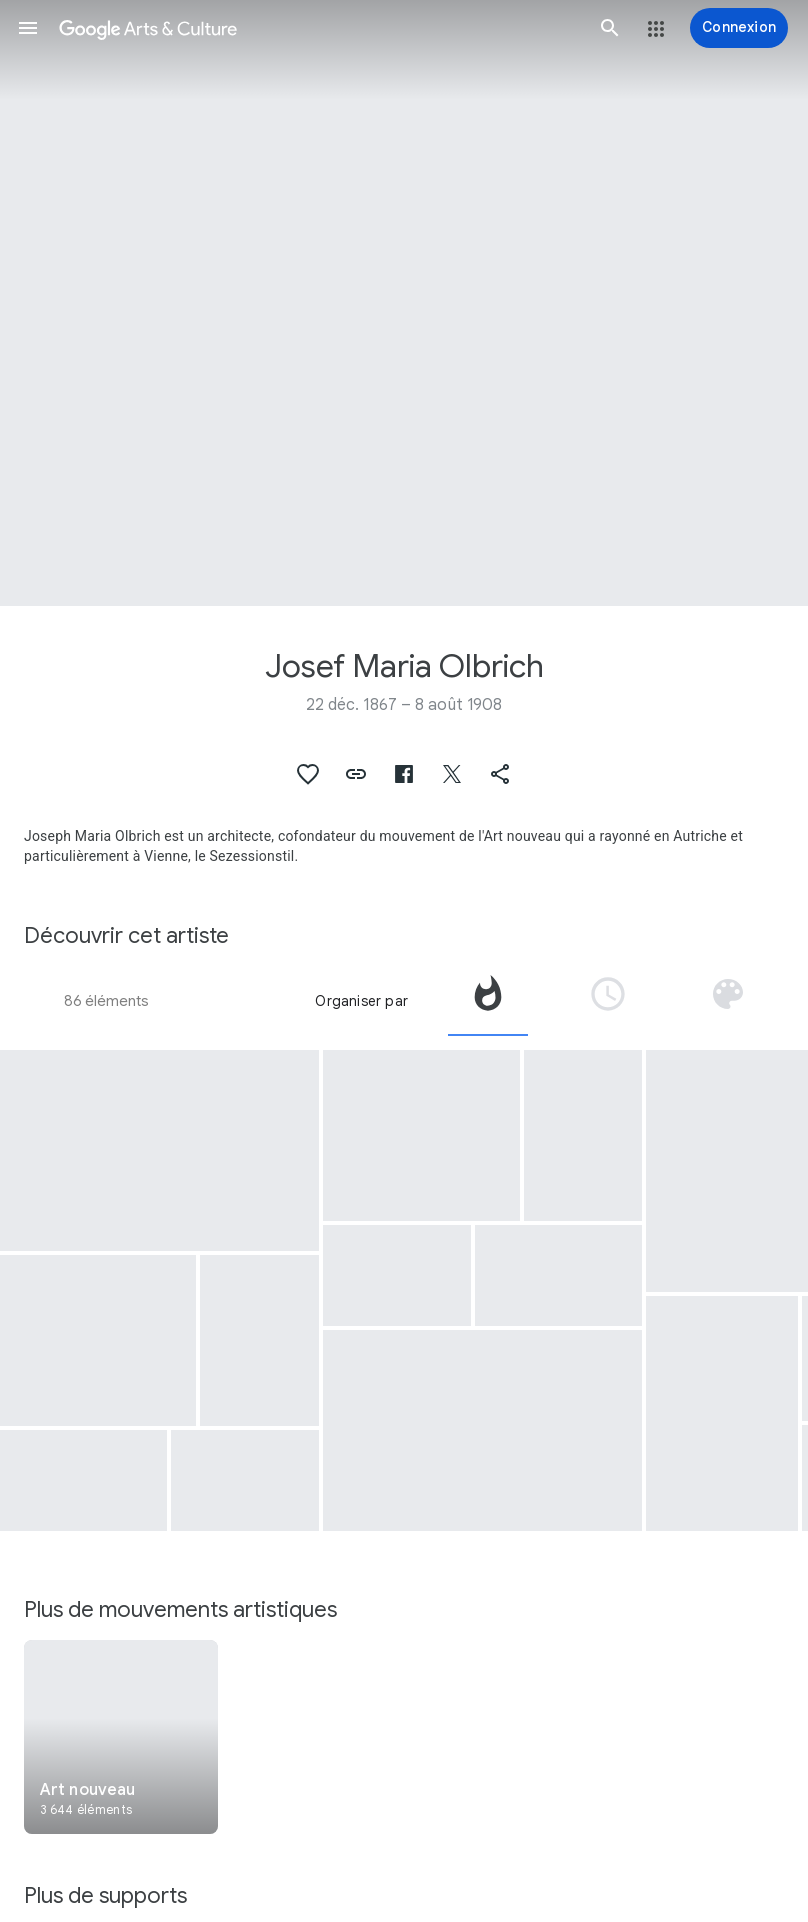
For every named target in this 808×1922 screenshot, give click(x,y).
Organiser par (361, 1001)
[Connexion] (739, 28)
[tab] (488, 1001)
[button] (28, 28)
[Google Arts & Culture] (319, 28)
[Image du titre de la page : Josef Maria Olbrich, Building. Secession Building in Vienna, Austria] (404, 303)
